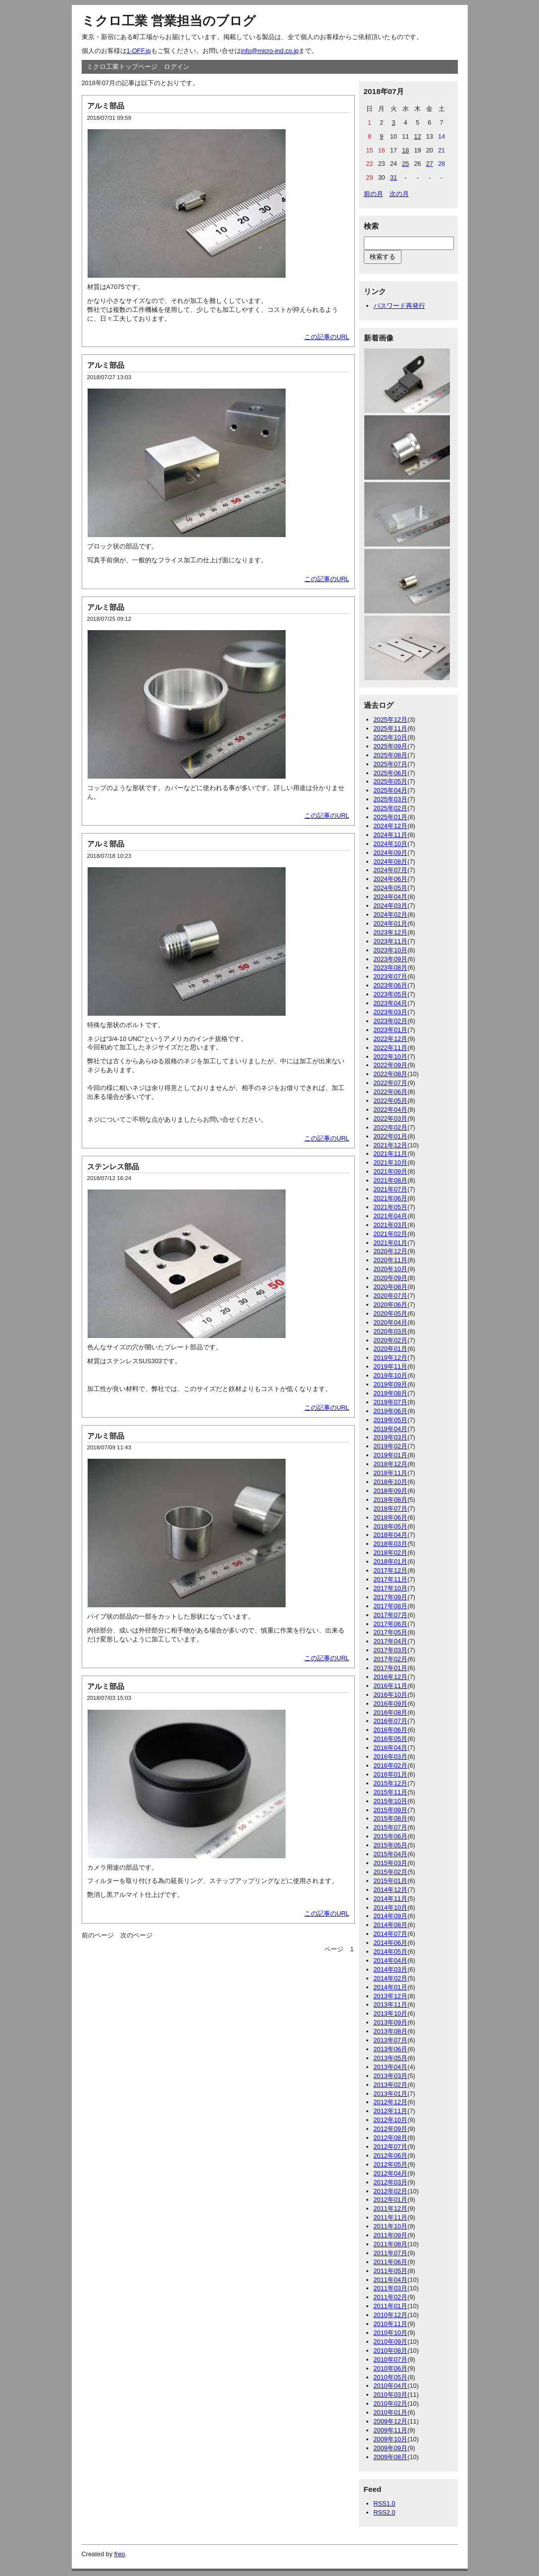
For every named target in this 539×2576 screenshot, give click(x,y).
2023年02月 (391, 1021)
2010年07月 (391, 2359)
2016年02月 (391, 1765)
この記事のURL (326, 337)
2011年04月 (391, 2279)
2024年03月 (391, 905)
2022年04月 (391, 1109)
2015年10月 (391, 1801)
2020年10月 (391, 1269)
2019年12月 (391, 1357)
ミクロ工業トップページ (122, 66)
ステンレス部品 (113, 1166)
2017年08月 (391, 1606)
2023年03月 (391, 1012)
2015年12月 (391, 1783)
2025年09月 (391, 746)
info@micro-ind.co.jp (270, 50)
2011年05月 (391, 2271)
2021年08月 (391, 1180)
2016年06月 (391, 1730)
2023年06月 (391, 985)
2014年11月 (391, 1898)
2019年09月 (391, 1384)
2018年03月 (391, 1543)
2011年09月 (391, 2235)
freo (119, 2554)
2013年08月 (391, 2031)
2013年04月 (391, 2067)
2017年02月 (391, 1659)
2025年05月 (391, 781)
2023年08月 (391, 967)
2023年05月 (391, 994)
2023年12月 (391, 932)
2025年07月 (391, 764)
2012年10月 (391, 2120)
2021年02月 (391, 1234)
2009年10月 (391, 2439)
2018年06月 (391, 1517)
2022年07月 (391, 1083)
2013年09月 (391, 2022)
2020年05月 (391, 1313)
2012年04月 (391, 2173)
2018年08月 (391, 1499)
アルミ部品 (105, 105)
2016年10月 (391, 1694)
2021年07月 (391, 1189)
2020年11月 (391, 1260)
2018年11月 (391, 1473)
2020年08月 (391, 1286)
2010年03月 (391, 2394)
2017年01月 (391, 1668)
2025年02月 (391, 808)
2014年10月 (391, 1907)
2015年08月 (391, 1818)
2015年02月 (391, 1872)
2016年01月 (391, 1774)
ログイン (177, 66)
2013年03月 (391, 2076)
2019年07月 (391, 1402)
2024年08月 (391, 861)
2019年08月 (391, 1393)
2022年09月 (391, 1065)
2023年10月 (391, 950)
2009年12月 (391, 2421)
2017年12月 (391, 1570)
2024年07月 (391, 870)
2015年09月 (391, 1810)
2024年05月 (391, 888)
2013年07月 (391, 2040)
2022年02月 (391, 1127)
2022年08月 (391, 1074)
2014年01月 (391, 1987)
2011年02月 (391, 2297)
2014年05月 (391, 1951)
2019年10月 (391, 1375)
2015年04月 (391, 1854)
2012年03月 (391, 2182)
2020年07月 (391, 1295)
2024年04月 (391, 896)
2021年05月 (391, 1207)
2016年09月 (391, 1703)
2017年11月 (391, 1579)
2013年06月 (391, 2049)
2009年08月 (391, 2457)
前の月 (373, 194)
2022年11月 (391, 1047)
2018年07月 (391, 1508)
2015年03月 (391, 1863)
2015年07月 (391, 1827)
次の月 (399, 194)
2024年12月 (391, 826)
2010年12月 (391, 2315)
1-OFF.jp (139, 50)
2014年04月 (391, 1960)
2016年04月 (391, 1747)
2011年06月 (391, 2262)
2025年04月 (391, 790)
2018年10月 (391, 1482)
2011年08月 (391, 2244)
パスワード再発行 (399, 305)
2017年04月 (391, 1641)
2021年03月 (391, 1225)
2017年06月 (391, 1624)
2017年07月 (391, 1615)
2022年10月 (391, 1056)
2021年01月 (391, 1242)
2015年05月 (391, 1845)
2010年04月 (391, 2385)
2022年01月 (391, 1136)
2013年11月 (391, 2004)
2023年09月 (391, 959)
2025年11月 (391, 728)
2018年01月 (391, 1561)
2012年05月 (391, 2164)
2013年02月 (391, 2084)
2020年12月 (391, 1251)
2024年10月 (391, 843)
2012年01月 (391, 2199)
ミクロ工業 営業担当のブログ (169, 21)
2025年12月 (391, 719)
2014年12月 (391, 1889)
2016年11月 (391, 1685)
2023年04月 (391, 1003)
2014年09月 (391, 1916)
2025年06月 (391, 773)
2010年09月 (391, 2341)
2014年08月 (391, 1925)
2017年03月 (391, 1650)
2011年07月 (391, 2253)
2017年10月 (391, 1588)
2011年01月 (391, 2306)
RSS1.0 (384, 2503)
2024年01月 (391, 923)
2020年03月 (391, 1331)
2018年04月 (391, 1534)
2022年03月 (391, 1118)
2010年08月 (391, 2350)
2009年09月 (391, 2448)
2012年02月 (391, 2191)
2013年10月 (391, 2013)
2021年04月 (391, 1216)
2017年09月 (391, 1597)
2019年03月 (391, 1437)
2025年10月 (391, 737)
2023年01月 (391, 1030)
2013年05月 (391, 2058)
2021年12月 (391, 1145)
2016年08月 (391, 1712)
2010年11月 (391, 2324)
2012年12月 (391, 2102)
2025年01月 (391, 817)
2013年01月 (391, 2093)
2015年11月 (391, 1792)
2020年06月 (391, 1304)
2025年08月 (391, 755)
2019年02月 (391, 1446)
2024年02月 (391, 914)
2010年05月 (391, 2377)
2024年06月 (391, 879)
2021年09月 (391, 1171)
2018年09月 (391, 1490)
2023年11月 (391, 941)
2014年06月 (391, 1942)
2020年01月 (391, 1348)
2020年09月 (391, 1278)
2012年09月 (391, 2128)
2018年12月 (391, 1464)
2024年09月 (391, 852)
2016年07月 (391, 1721)
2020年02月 (391, 1340)
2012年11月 (391, 2111)
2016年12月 (391, 1677)
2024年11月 (391, 835)
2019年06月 (391, 1411)
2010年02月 (391, 2403)
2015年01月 (391, 1880)
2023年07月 (391, 976)
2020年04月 (391, 1322)
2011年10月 (391, 2226)
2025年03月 (391, 799)
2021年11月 (391, 1153)
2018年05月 (391, 1526)
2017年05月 (391, 1632)
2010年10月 (391, 2332)
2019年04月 (391, 1429)
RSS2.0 (384, 2512)
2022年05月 (391, 1100)
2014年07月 (391, 1933)
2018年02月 (391, 1552)
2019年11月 (391, 1366)
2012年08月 (391, 2137)
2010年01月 (391, 2412)
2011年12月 (391, 2208)
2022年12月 (391, 1038)
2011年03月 (391, 2288)
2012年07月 (391, 2146)
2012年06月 (391, 2155)
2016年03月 (391, 1756)
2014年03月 (391, 1969)
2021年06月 (391, 1198)
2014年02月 (391, 1978)
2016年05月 (391, 1738)
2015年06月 (391, 1836)
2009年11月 (391, 2430)
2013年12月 (391, 1996)
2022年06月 (391, 1091)
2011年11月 (391, 2217)
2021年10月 (391, 1162)
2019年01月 (391, 1455)
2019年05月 (391, 1420)
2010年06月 (391, 2368)
